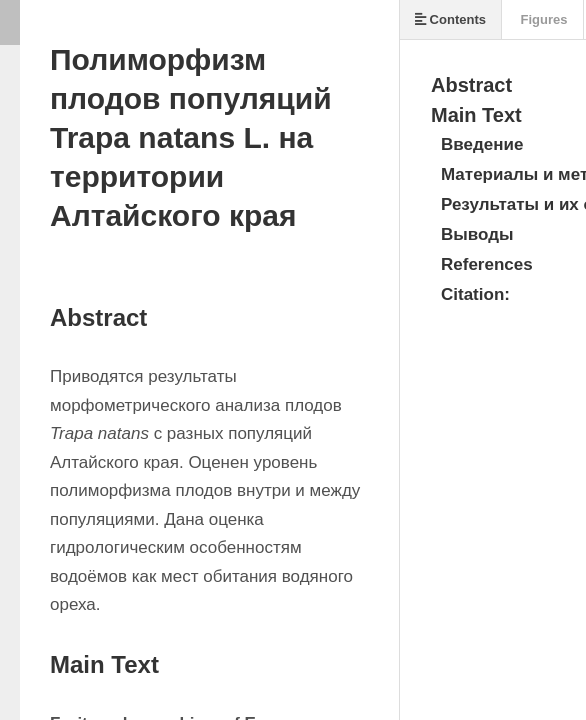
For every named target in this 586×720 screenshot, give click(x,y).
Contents (450, 19)
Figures (542, 19)
